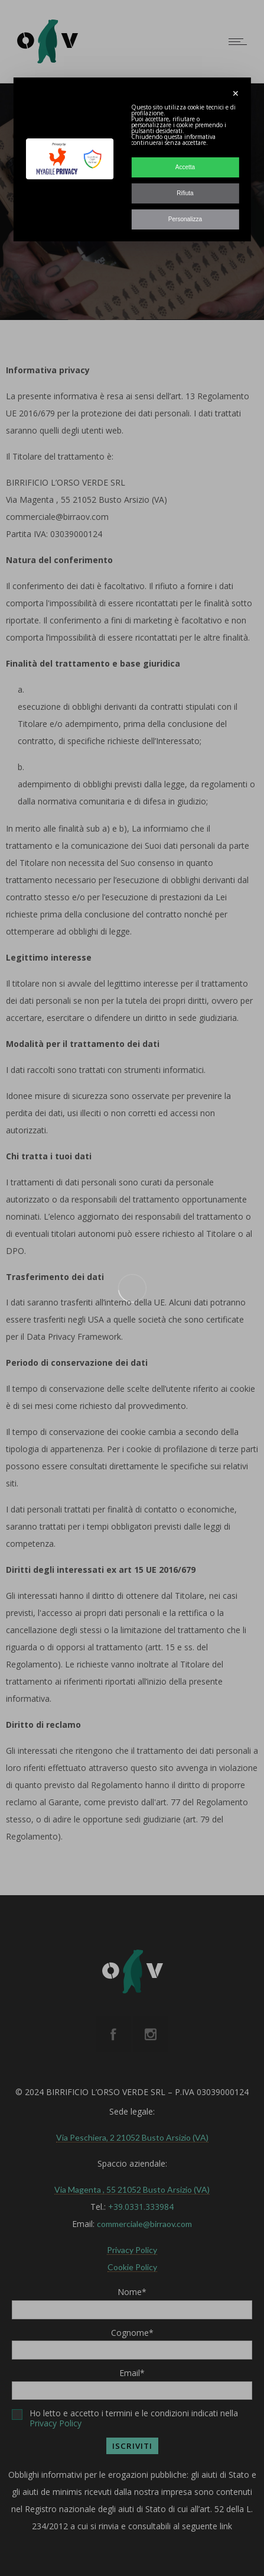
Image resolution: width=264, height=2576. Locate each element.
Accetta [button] (185, 167)
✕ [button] (235, 93)
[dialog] (131, 159)
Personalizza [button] (185, 219)
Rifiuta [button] (185, 193)
